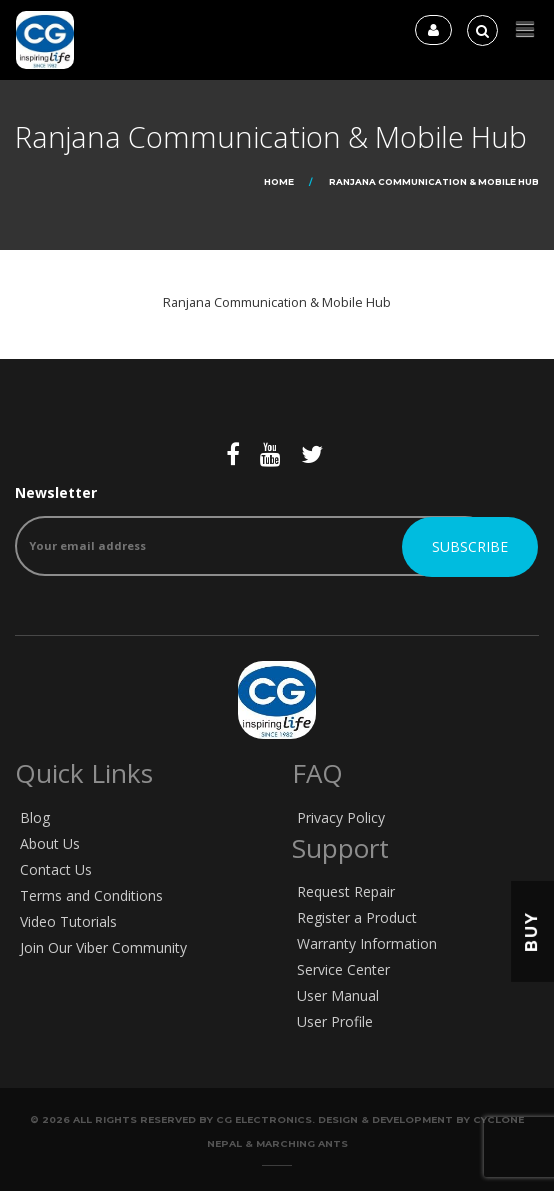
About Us (50, 843)
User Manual (338, 995)
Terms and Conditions (91, 895)
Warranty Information (367, 943)
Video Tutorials (68, 921)
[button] (525, 29)
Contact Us (56, 869)
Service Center (343, 969)
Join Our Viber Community (103, 947)
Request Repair (346, 891)
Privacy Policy (341, 817)
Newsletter (255, 529)
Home (279, 181)
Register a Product (357, 917)
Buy (531, 931)
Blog (35, 817)
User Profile (335, 1021)
